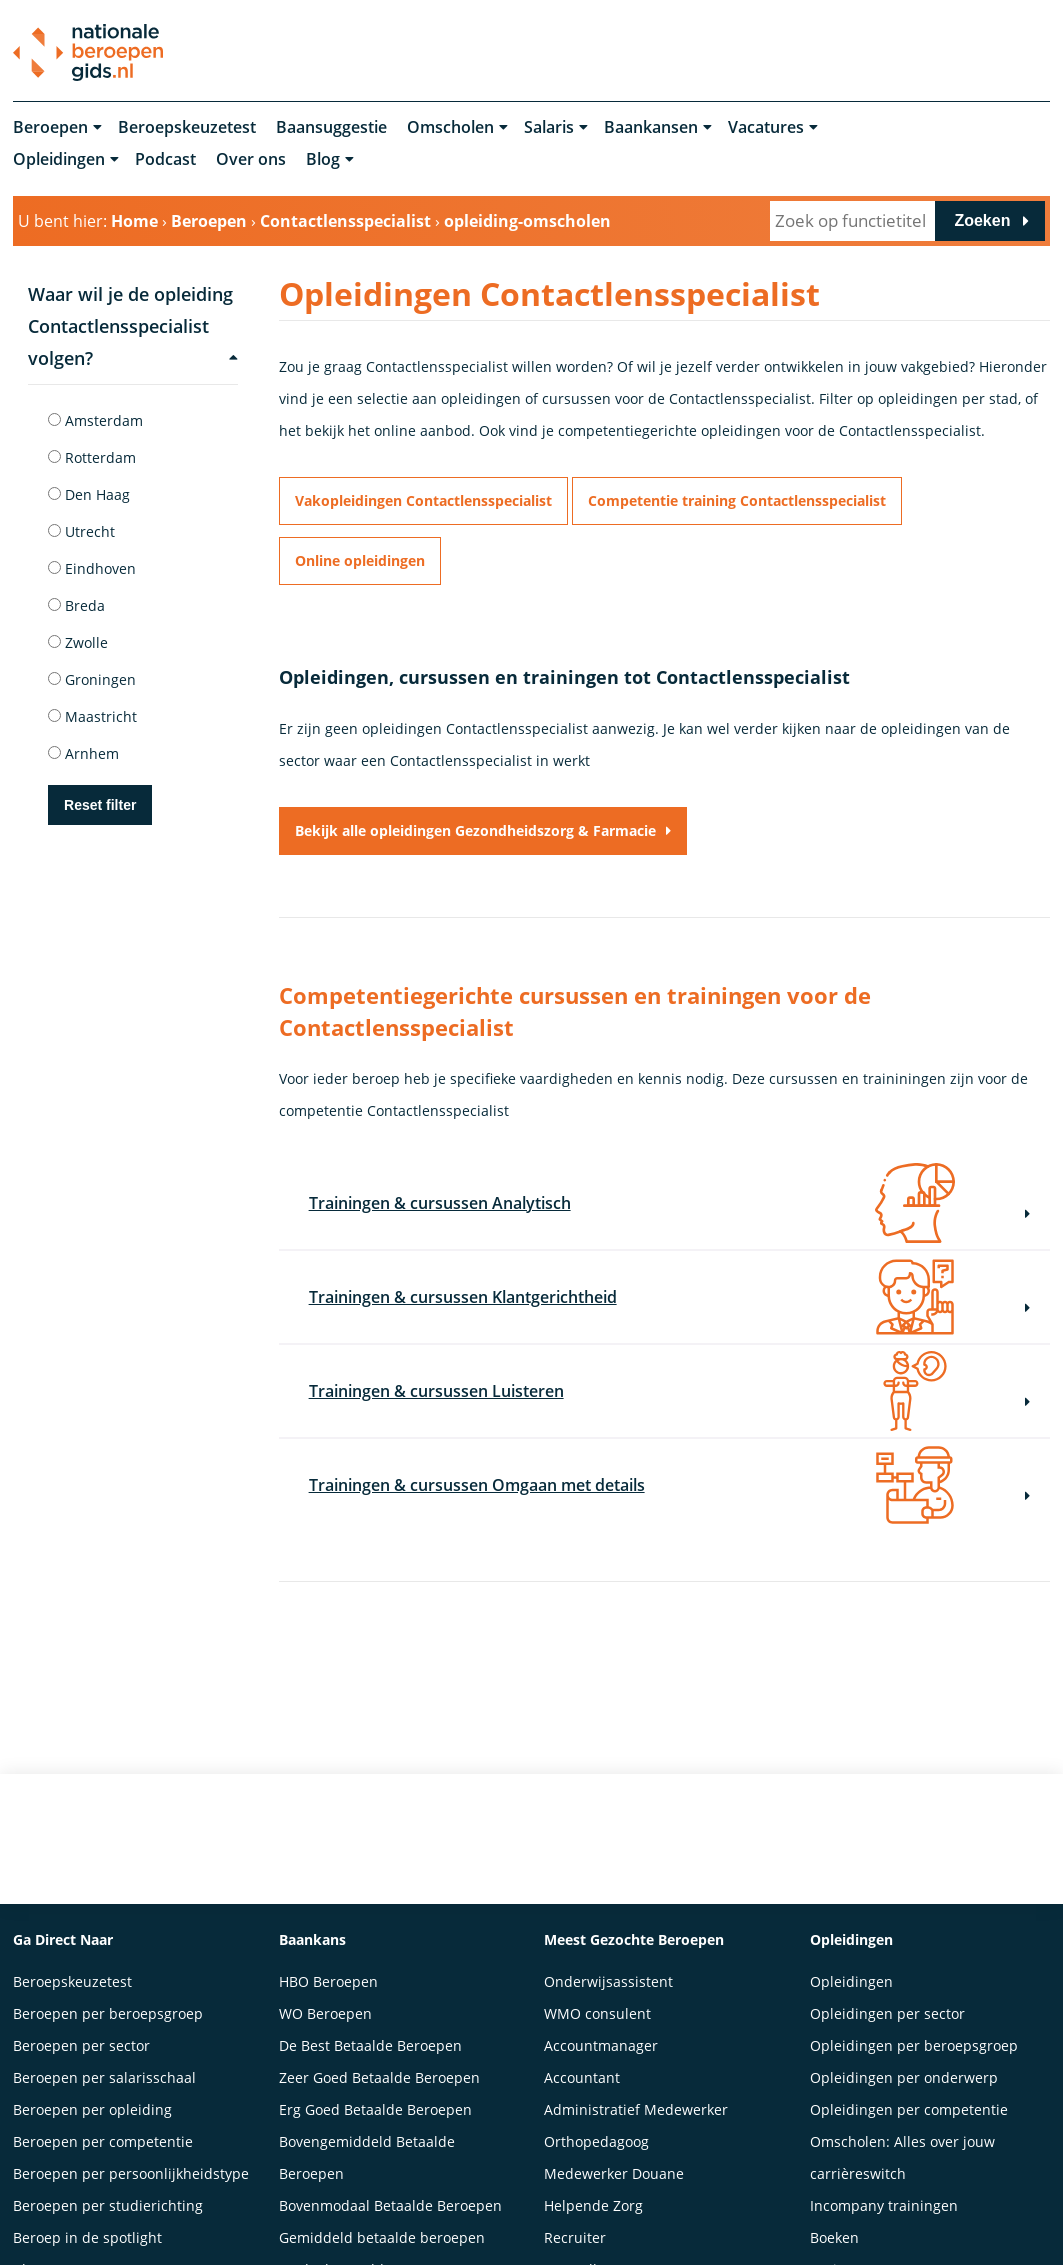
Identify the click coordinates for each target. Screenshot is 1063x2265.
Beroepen (50, 128)
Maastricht (92, 716)
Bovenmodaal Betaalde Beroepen (390, 2201)
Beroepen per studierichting (108, 2201)
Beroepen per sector (81, 2041)
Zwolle (78, 642)
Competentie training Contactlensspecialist (737, 500)
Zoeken (982, 220)
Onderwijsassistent (608, 1977)
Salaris (549, 128)
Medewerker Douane (614, 2169)
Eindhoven (92, 568)
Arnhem (83, 753)
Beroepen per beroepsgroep (108, 2009)
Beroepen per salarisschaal (104, 2073)
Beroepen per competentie (103, 2137)
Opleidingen (59, 160)
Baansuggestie (331, 128)
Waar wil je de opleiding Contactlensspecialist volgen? (133, 326)
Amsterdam (95, 420)
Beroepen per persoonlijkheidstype (131, 2169)
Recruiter (575, 2233)
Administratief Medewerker (636, 2105)
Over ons (251, 160)
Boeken (834, 2233)
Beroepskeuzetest (187, 128)
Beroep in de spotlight (87, 2233)
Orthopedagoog (596, 2137)
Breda (76, 605)
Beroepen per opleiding (92, 2105)
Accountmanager (601, 2041)
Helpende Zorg (593, 2201)
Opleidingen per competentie (909, 2105)
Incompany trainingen (884, 2201)
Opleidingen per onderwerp (904, 2073)
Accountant (582, 2073)
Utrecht (81, 531)
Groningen (92, 679)
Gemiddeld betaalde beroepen (382, 2233)
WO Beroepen (325, 2009)
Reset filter (100, 805)
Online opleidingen (360, 560)
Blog (323, 160)
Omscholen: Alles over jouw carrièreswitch (902, 2153)
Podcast (165, 160)
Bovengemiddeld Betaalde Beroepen (367, 2153)
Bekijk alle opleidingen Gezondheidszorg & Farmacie (475, 830)
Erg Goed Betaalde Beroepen (375, 2105)
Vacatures (766, 128)
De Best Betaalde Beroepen (370, 2041)
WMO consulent (597, 2009)
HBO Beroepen (328, 1977)
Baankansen (651, 128)
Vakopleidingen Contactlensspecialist (423, 500)
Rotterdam (92, 457)
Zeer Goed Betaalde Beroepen (379, 2073)
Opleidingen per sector (887, 2009)
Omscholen (450, 128)
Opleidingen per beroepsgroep (914, 2041)
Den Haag (89, 494)
